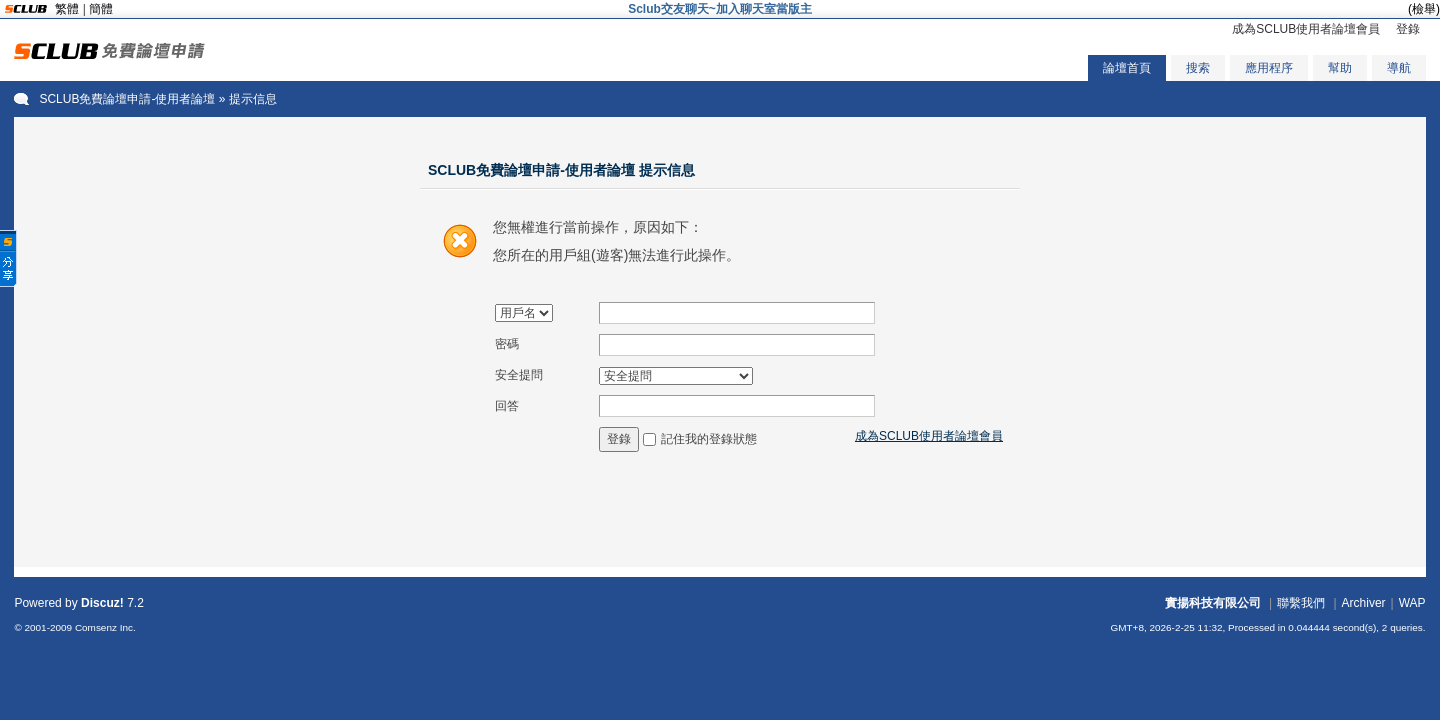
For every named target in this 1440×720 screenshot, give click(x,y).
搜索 (1198, 68)
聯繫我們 (1301, 603)
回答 (507, 406)
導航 (1399, 68)
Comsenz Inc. (105, 627)
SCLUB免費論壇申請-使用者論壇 (127, 99)
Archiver (1364, 603)
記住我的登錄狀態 (709, 439)
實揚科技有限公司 (1213, 603)
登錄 (1408, 29)
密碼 (507, 344)
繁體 (67, 9)
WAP (1412, 603)
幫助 (1340, 68)
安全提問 (519, 375)
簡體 (101, 9)
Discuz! (102, 603)
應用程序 (1269, 68)
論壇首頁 (1127, 68)
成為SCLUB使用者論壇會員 (1306, 29)
